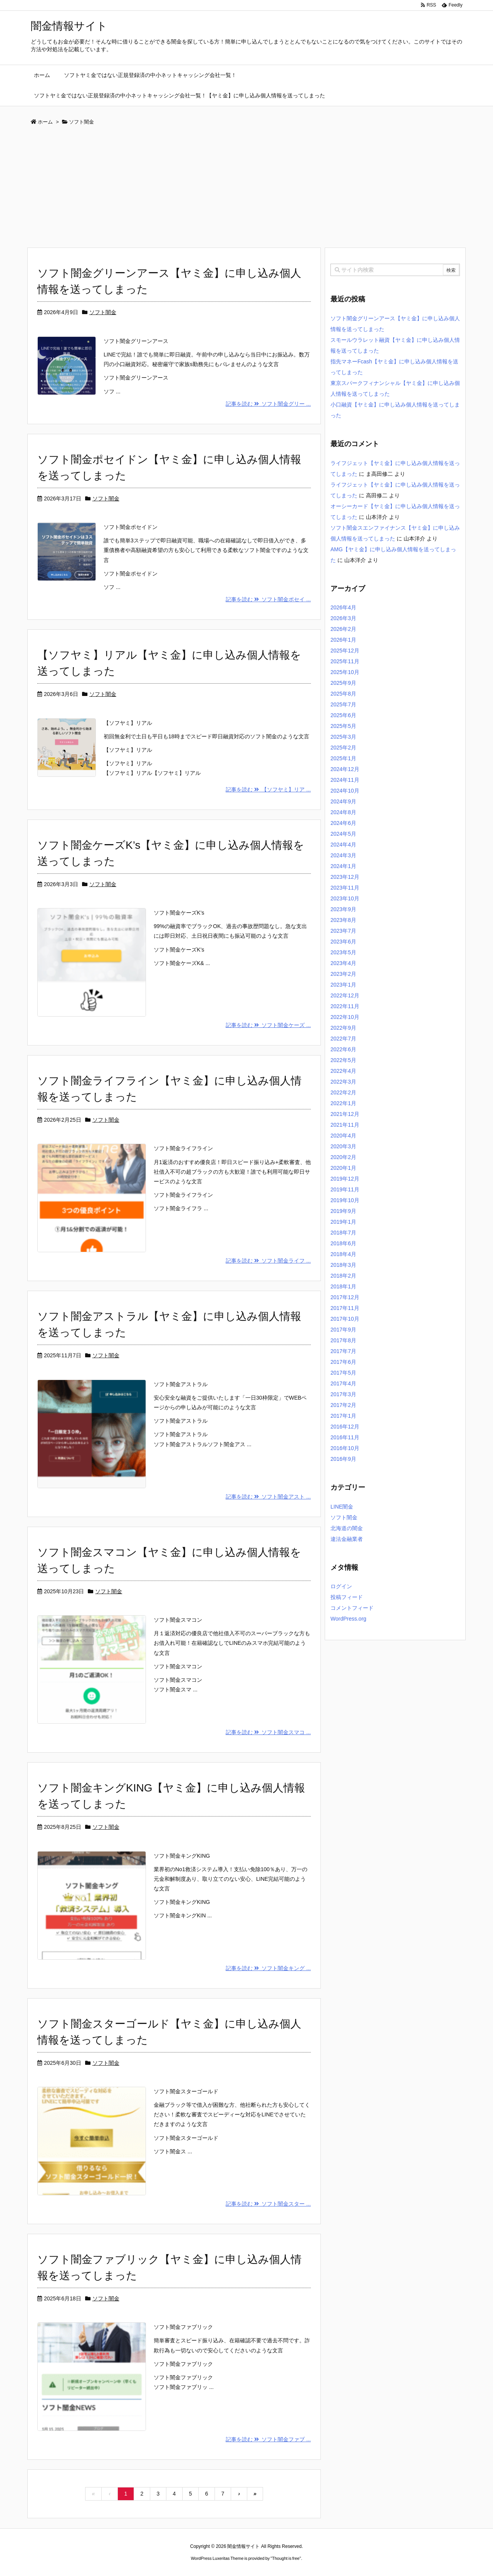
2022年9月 (343, 1028)
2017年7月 (343, 1351)
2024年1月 (343, 866)
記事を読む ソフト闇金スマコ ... (268, 1732)
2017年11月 (344, 1308)
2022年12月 (344, 995)
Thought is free (285, 2558)
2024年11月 (344, 780)
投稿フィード (346, 1597)
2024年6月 (343, 823)
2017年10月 (344, 1319)
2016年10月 (344, 1448)
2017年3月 (343, 1394)
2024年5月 (343, 834)
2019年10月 (344, 1200)
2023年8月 (343, 920)
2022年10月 (344, 1017)
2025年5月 (343, 726)
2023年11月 (344, 888)
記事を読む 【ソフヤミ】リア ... (268, 789)
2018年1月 (343, 1286)
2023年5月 (343, 952)
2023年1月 (343, 985)
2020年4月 (343, 1135)
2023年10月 (344, 898)
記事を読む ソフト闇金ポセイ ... (268, 599)
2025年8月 (343, 694)
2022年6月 (343, 1049)
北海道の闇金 (346, 1528)
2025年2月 (343, 747)
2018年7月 (343, 1232)
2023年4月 (343, 963)
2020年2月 (343, 1157)
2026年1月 (343, 640)
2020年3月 (343, 1146)
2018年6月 (343, 1243)
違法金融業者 (346, 1539)
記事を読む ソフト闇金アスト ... (268, 1497)
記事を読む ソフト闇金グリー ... (268, 404)
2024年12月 (344, 769)
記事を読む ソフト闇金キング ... (268, 1968)
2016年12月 (344, 1426)
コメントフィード (352, 1608)
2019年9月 (343, 1211)
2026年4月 (343, 607)
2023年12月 (344, 877)
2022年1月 (343, 1103)
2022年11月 (344, 1006)
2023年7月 (343, 931)
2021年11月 (344, 1125)
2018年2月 (343, 1276)
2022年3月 (343, 1082)
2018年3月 (343, 1265)
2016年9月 (343, 1459)
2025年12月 (344, 650)
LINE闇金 (341, 1507)
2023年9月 (343, 909)
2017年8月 (343, 1340)
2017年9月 (343, 1329)
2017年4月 (343, 1383)
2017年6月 (343, 1362)
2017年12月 (344, 1297)
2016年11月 (344, 1437)
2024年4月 (343, 844)
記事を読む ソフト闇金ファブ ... (268, 2439)
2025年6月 (343, 715)
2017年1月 (343, 1416)
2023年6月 (343, 941)
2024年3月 (343, 855)
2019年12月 (344, 1179)
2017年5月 (343, 1373)
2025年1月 (343, 758)
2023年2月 (343, 974)
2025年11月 (344, 661)
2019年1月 (343, 1222)
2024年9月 (343, 801)
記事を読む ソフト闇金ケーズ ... (268, 1025)
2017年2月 (343, 1405)
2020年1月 (343, 1168)
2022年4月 (343, 1071)
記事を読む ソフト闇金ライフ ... (268, 1261)
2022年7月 (343, 1038)
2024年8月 (343, 812)
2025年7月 (343, 704)
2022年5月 (343, 1060)
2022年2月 (343, 1092)
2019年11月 (344, 1189)
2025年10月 (344, 672)
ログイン (341, 1586)
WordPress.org (348, 1619)
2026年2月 (343, 629)
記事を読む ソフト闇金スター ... (268, 2204)
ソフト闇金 (102, 312)
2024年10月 (344, 791)
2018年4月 (343, 1254)
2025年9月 (343, 683)
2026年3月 (343, 618)
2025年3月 (343, 737)
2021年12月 (344, 1114)
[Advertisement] (246, 189)
